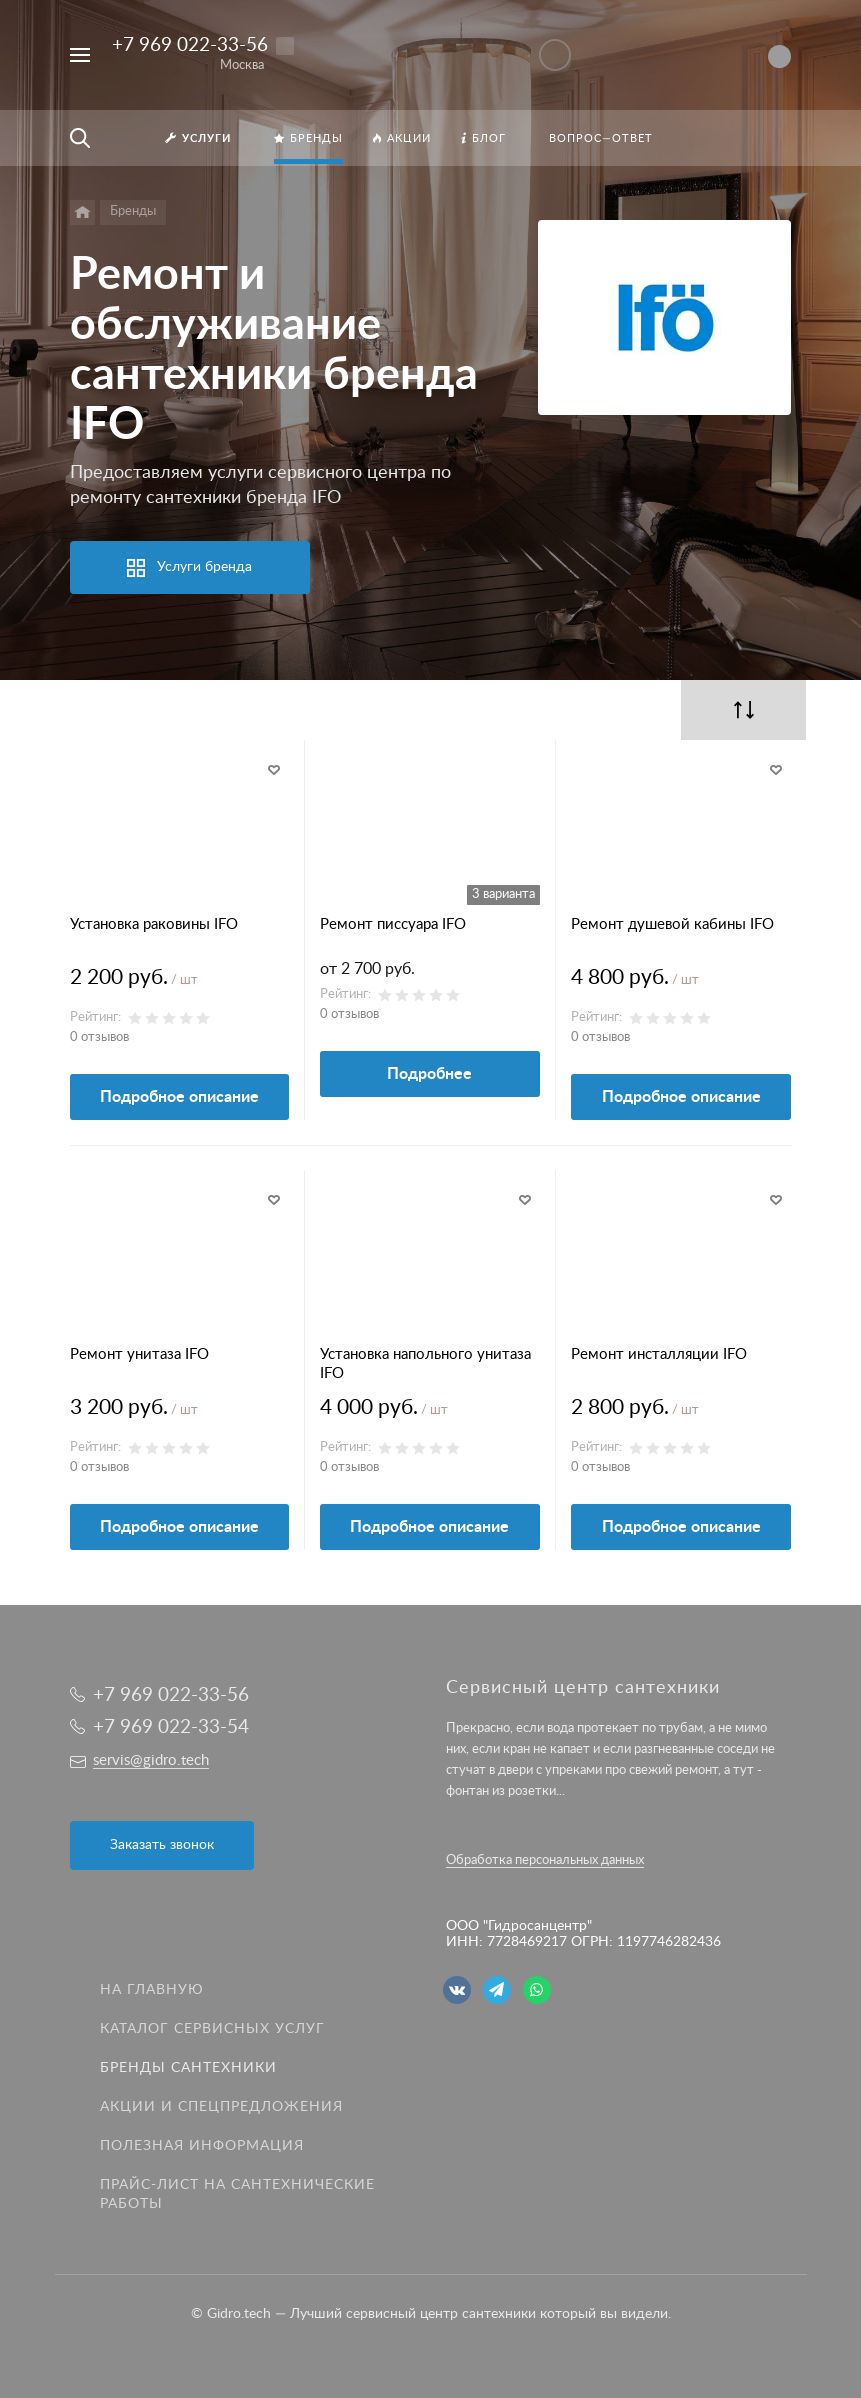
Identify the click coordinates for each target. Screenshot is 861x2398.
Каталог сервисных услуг (212, 2029)
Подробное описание (179, 1097)
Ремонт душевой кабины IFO (672, 924)
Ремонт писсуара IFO (393, 924)
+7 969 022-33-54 (171, 1727)
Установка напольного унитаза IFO (425, 1364)
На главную (152, 1990)
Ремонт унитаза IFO (139, 1354)
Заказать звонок (162, 1845)
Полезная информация (202, 2146)
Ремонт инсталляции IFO (659, 1354)
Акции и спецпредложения (221, 2107)
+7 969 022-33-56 (190, 45)
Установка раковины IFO (154, 924)
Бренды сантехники (188, 2068)
